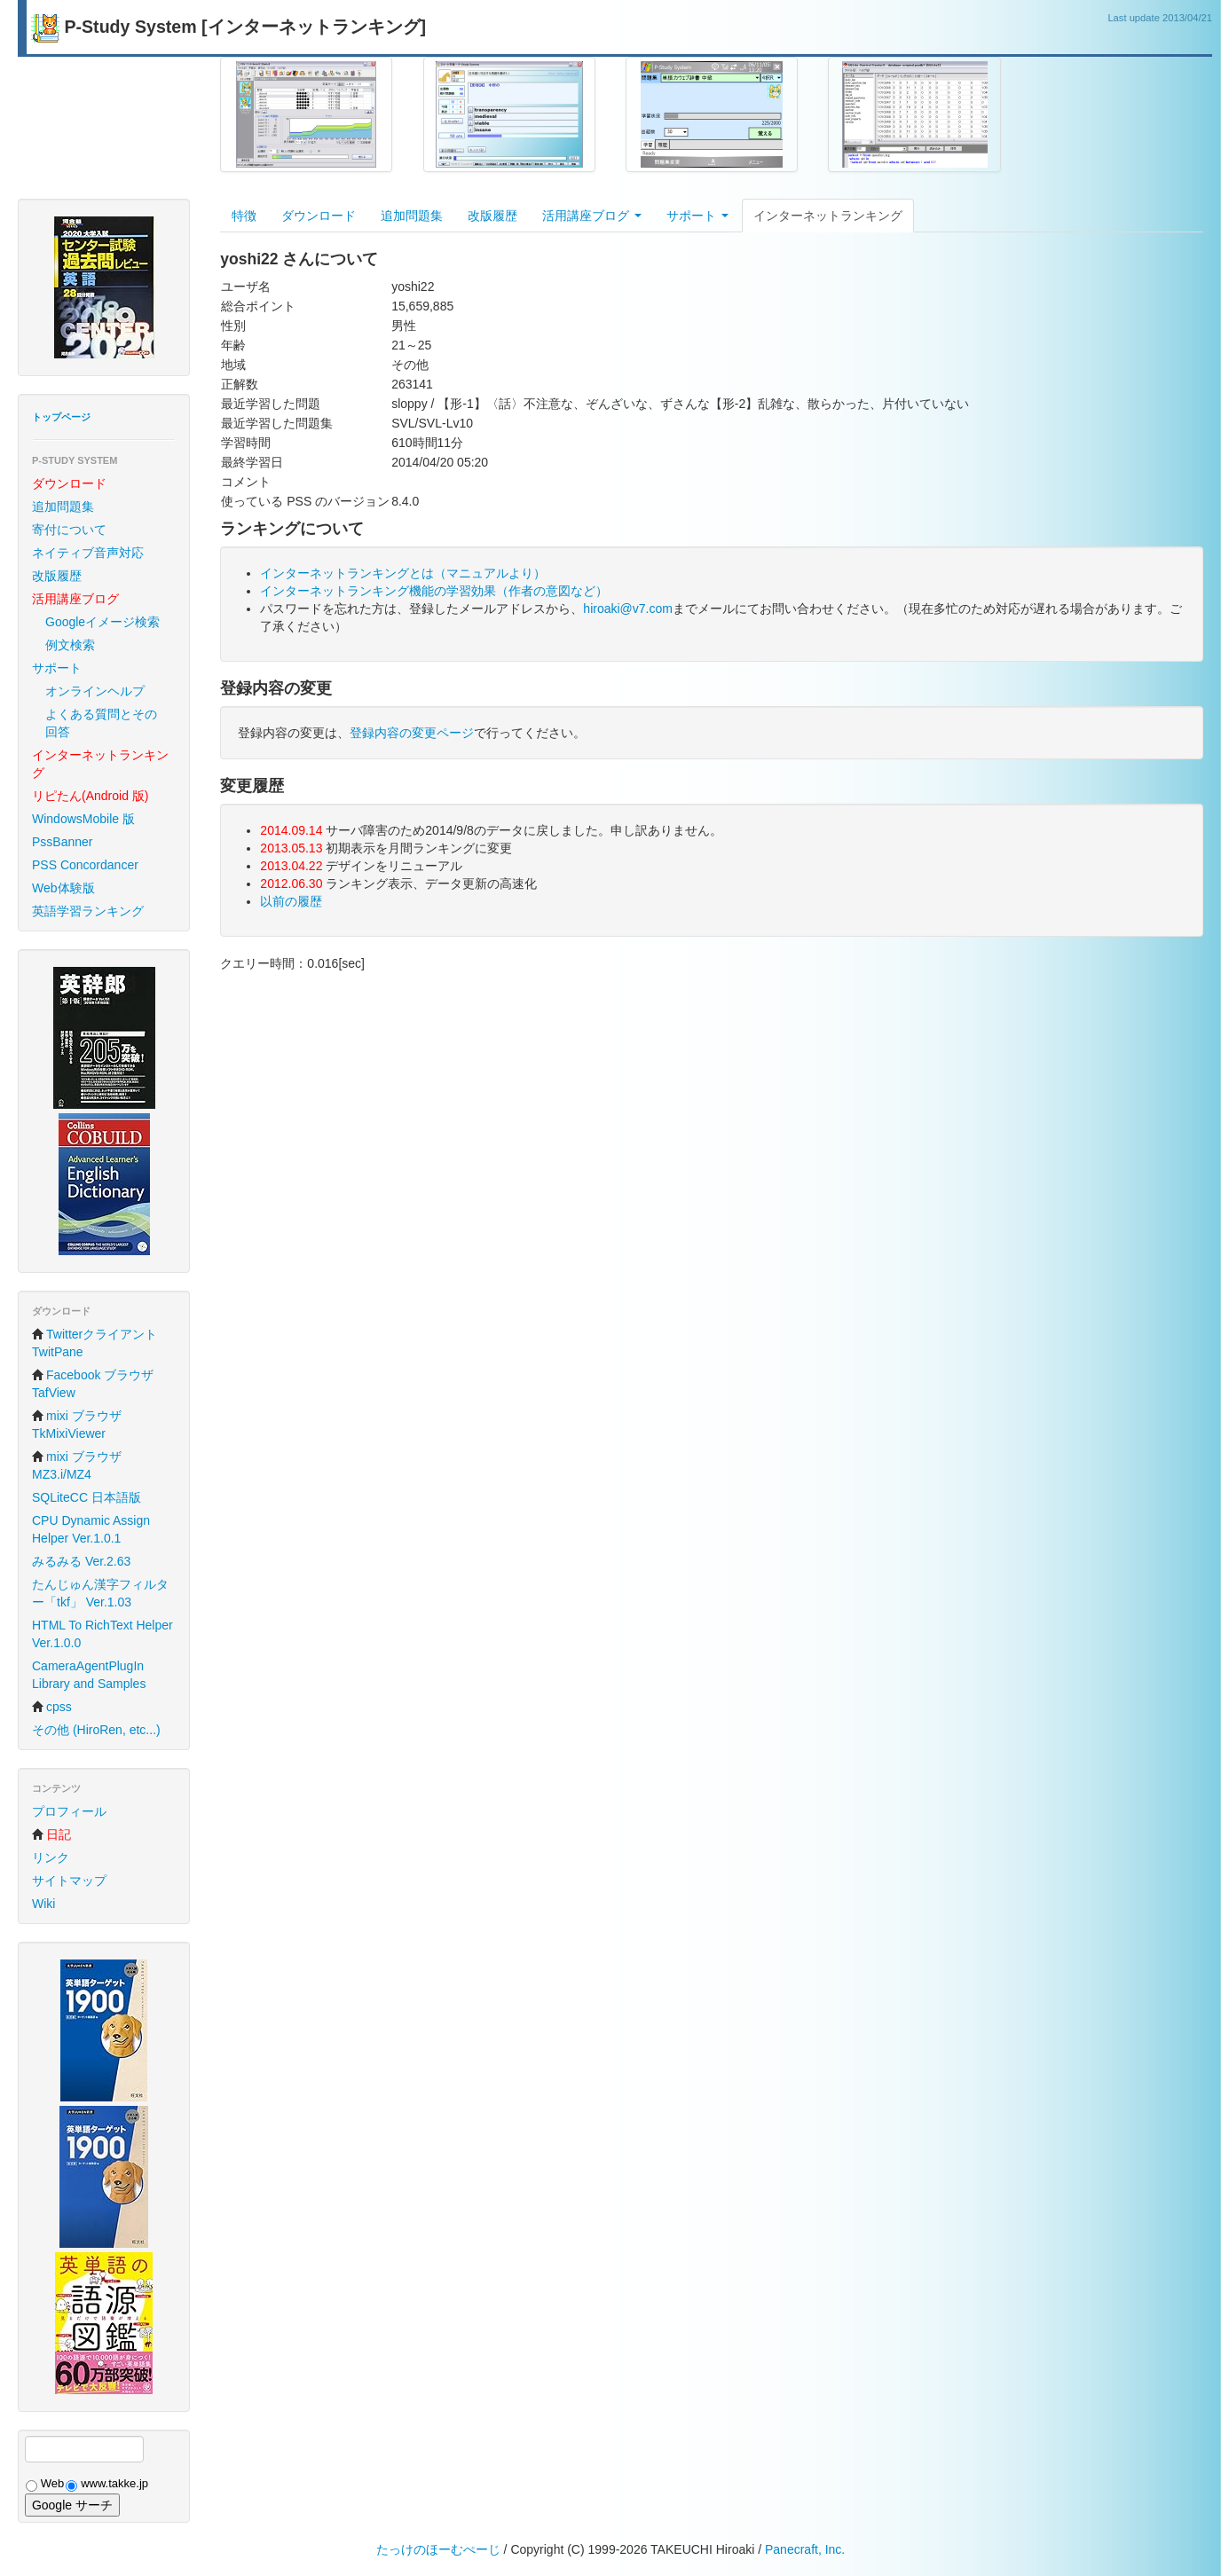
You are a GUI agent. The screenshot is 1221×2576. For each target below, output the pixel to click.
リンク (50, 1857)
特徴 (244, 215)
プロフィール (69, 1811)
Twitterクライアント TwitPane (94, 1343)
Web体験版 (63, 888)
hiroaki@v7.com (628, 608)
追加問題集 (63, 506)
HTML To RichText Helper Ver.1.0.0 (102, 1634)
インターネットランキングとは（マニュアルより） (403, 573)
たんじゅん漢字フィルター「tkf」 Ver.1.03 (100, 1593)
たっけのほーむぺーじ (438, 2549)
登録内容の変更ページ (412, 733)
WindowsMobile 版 (83, 819)
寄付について (69, 529)
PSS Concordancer (85, 865)
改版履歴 (57, 576)
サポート (57, 668)
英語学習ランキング (88, 911)
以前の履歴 (291, 901)
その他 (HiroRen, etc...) (96, 1730)
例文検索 (70, 645)
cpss (52, 1707)
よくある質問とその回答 (101, 723)
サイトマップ (69, 1880)
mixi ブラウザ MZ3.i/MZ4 (77, 1465)
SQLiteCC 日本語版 (86, 1497)
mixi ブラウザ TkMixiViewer (77, 1425)
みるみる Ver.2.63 (81, 1561)
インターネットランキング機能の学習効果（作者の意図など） (434, 591)
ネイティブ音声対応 (88, 553)
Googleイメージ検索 (102, 622)
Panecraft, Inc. (805, 2549)
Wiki (43, 1904)
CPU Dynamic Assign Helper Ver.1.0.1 (91, 1529)
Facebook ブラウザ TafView (93, 1384)
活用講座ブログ (592, 215)
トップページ (61, 417)
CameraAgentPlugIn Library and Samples (89, 1675)
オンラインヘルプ (95, 691)
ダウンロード (318, 215)
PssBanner (62, 842)
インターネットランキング (827, 215)
